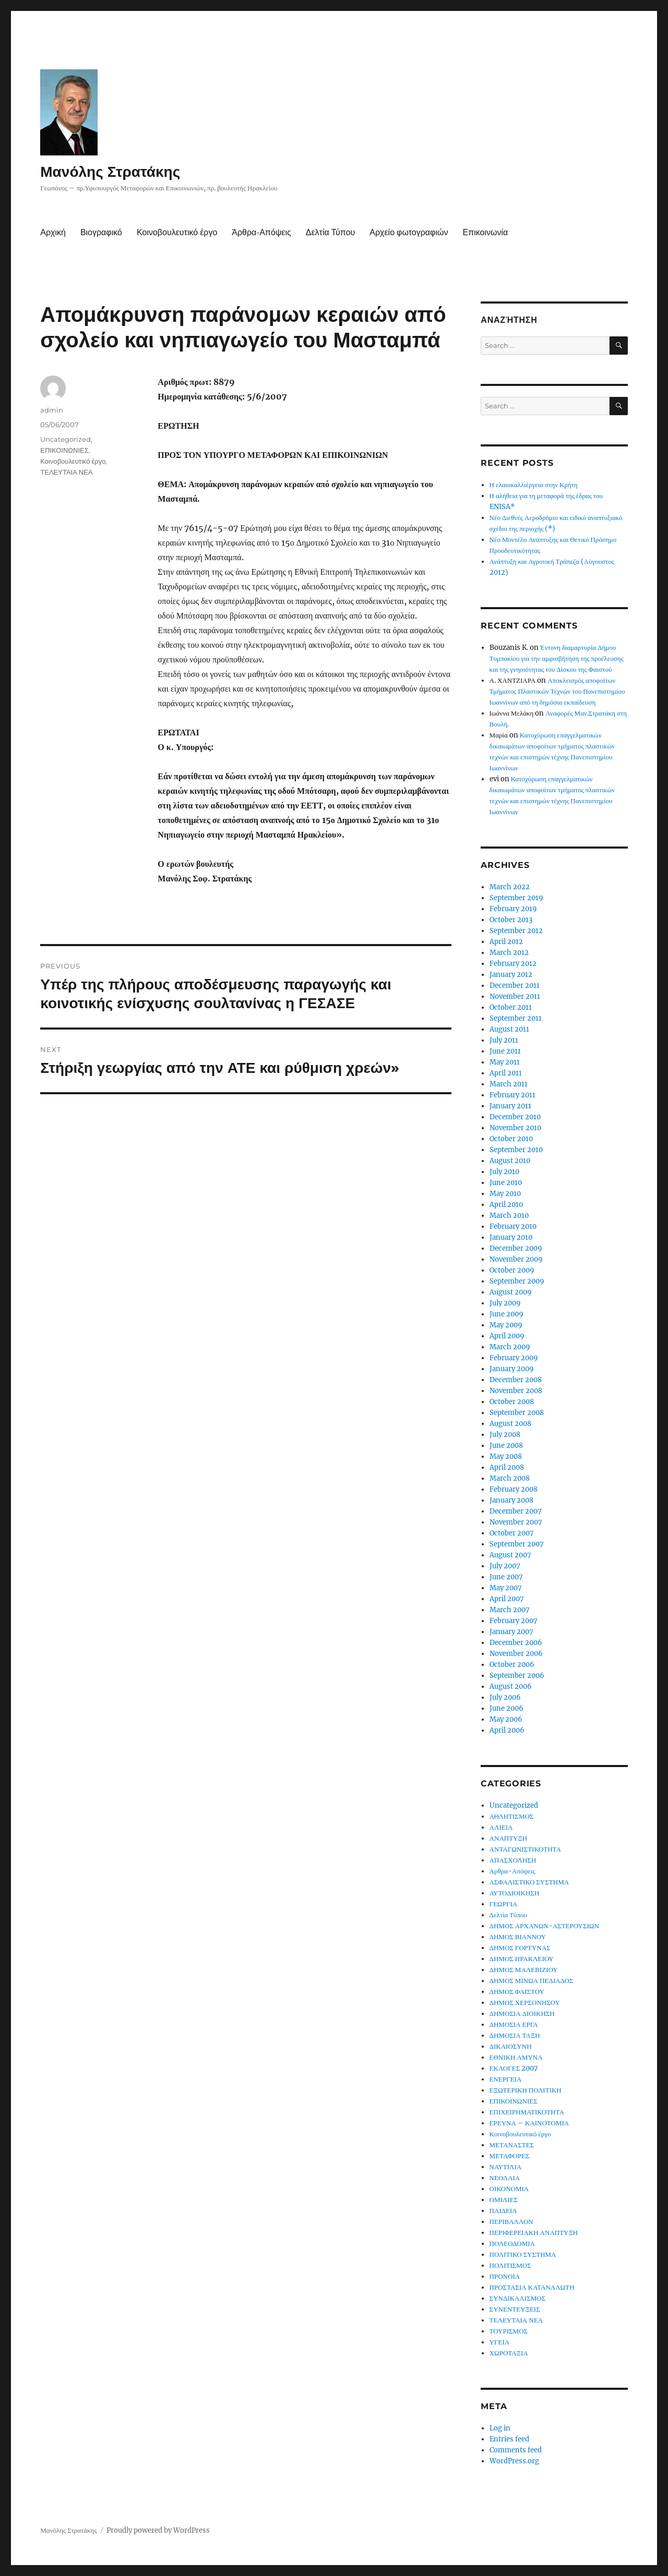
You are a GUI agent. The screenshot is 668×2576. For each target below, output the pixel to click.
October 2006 (512, 1664)
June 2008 (506, 1445)
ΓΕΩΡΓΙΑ (504, 1904)
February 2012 (513, 963)
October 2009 (512, 1270)
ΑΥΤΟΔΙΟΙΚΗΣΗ (515, 1893)
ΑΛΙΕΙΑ (501, 1827)
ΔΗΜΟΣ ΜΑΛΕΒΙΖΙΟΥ (524, 1969)
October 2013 (511, 919)
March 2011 (509, 1084)
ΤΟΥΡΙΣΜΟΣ (509, 2331)
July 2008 (505, 1434)
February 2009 (514, 1357)
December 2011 (515, 985)
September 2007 (517, 1544)
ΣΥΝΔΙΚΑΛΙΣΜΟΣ (518, 2298)
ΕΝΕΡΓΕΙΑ (506, 2079)
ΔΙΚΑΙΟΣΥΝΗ (511, 2046)
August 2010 (510, 1160)
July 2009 (505, 1303)
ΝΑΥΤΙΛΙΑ (506, 2166)
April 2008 (507, 1467)
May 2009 (506, 1325)
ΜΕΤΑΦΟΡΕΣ (510, 2155)
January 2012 (511, 974)
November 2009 (516, 1259)
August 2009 (511, 1292)
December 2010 (515, 1116)
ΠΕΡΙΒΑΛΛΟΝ (511, 2221)
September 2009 (517, 1281)
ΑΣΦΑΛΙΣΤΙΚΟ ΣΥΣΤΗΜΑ (529, 1882)
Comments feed (516, 2450)
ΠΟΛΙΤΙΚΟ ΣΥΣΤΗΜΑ (523, 2254)
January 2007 (511, 1631)
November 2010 (515, 1127)
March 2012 (509, 952)
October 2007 (512, 1533)
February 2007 (514, 1620)
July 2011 (504, 1040)
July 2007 (505, 1566)
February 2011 (512, 1095)
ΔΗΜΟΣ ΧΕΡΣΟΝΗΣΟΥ (525, 2002)
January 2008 (511, 1500)
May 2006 (506, 1719)
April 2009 (507, 1336)
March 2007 (510, 1609)
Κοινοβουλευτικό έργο (177, 232)
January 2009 (512, 1368)
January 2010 (511, 1237)
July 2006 (505, 1697)
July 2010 (504, 1171)
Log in (500, 2428)
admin (51, 410)
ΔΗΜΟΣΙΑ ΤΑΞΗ (515, 2035)
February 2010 (513, 1226)
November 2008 (516, 1390)
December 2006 (516, 1642)
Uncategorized (65, 439)
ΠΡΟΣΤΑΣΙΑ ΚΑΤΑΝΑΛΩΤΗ (532, 2287)
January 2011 (510, 1106)
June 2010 (506, 1182)
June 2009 (506, 1314)
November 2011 (515, 996)
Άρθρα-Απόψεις (261, 232)
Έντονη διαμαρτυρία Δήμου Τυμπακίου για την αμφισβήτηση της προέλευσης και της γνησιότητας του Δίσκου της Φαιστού (557, 658)
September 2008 (517, 1412)
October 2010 (511, 1138)
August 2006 (511, 1686)
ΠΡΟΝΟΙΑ (505, 2276)
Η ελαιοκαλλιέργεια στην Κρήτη (534, 484)
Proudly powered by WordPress (158, 2530)
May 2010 (505, 1193)
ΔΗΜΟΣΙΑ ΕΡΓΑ (514, 2024)
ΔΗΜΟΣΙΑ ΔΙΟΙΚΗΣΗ (522, 2013)
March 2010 (509, 1215)
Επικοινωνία (485, 232)
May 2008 (506, 1456)
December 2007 (516, 1511)
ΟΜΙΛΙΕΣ (504, 2199)
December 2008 (516, 1379)
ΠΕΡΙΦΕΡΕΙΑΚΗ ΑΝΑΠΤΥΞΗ (534, 2232)
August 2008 (510, 1423)
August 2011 (509, 1029)
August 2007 (510, 1555)
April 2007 (507, 1598)
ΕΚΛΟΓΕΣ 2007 (514, 2068)
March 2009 (510, 1347)
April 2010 (506, 1204)
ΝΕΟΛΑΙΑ (505, 2177)
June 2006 (506, 1708)
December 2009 (516, 1248)
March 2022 (510, 886)
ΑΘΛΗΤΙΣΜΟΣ (512, 1816)
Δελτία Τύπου (330, 232)
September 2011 (516, 1018)
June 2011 (505, 1051)
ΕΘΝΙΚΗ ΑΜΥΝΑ (516, 2057)
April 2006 (507, 1730)
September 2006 (517, 1675)
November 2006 (516, 1653)
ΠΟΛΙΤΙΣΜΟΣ (510, 2265)
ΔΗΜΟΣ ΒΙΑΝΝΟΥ (518, 1936)
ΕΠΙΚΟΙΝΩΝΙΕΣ (64, 450)
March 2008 (510, 1478)
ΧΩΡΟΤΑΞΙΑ (509, 2353)
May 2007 (506, 1587)
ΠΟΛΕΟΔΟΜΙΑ (512, 2243)
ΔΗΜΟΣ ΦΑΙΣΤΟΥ (517, 1991)
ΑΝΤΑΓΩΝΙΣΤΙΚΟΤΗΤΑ (525, 1849)
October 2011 (511, 1007)
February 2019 (513, 908)
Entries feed (509, 2439)
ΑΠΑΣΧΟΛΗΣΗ (513, 1860)
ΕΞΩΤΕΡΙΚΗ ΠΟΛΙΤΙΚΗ (526, 2090)
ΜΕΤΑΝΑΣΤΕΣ (512, 2144)
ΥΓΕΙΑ (500, 2342)
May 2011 (505, 1062)
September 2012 (516, 930)
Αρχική (53, 232)
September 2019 (516, 897)
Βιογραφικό (101, 232)
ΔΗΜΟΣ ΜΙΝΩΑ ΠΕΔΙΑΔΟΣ (532, 1980)
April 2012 (506, 941)
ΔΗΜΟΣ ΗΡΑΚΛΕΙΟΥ (522, 1958)
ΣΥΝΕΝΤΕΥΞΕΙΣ (515, 2309)
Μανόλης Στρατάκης (110, 171)
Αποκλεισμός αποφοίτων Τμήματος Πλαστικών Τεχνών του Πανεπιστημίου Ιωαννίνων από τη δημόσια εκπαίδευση (557, 691)
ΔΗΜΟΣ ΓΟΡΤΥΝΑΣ (520, 1947)
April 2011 (506, 1073)
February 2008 (514, 1489)
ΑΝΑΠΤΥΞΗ (509, 1838)
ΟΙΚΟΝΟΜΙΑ (509, 2188)
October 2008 (512, 1401)
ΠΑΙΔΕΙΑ (503, 2210)
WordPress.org (514, 2461)
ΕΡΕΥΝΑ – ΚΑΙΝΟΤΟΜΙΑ (529, 2123)
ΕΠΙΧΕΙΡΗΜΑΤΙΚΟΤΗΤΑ (527, 2112)
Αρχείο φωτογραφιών (408, 232)
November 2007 (516, 1522)
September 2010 (516, 1149)
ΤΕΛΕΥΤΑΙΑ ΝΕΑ (66, 472)
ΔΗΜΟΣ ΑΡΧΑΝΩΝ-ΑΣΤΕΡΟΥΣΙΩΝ (544, 1925)
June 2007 (506, 1577)
